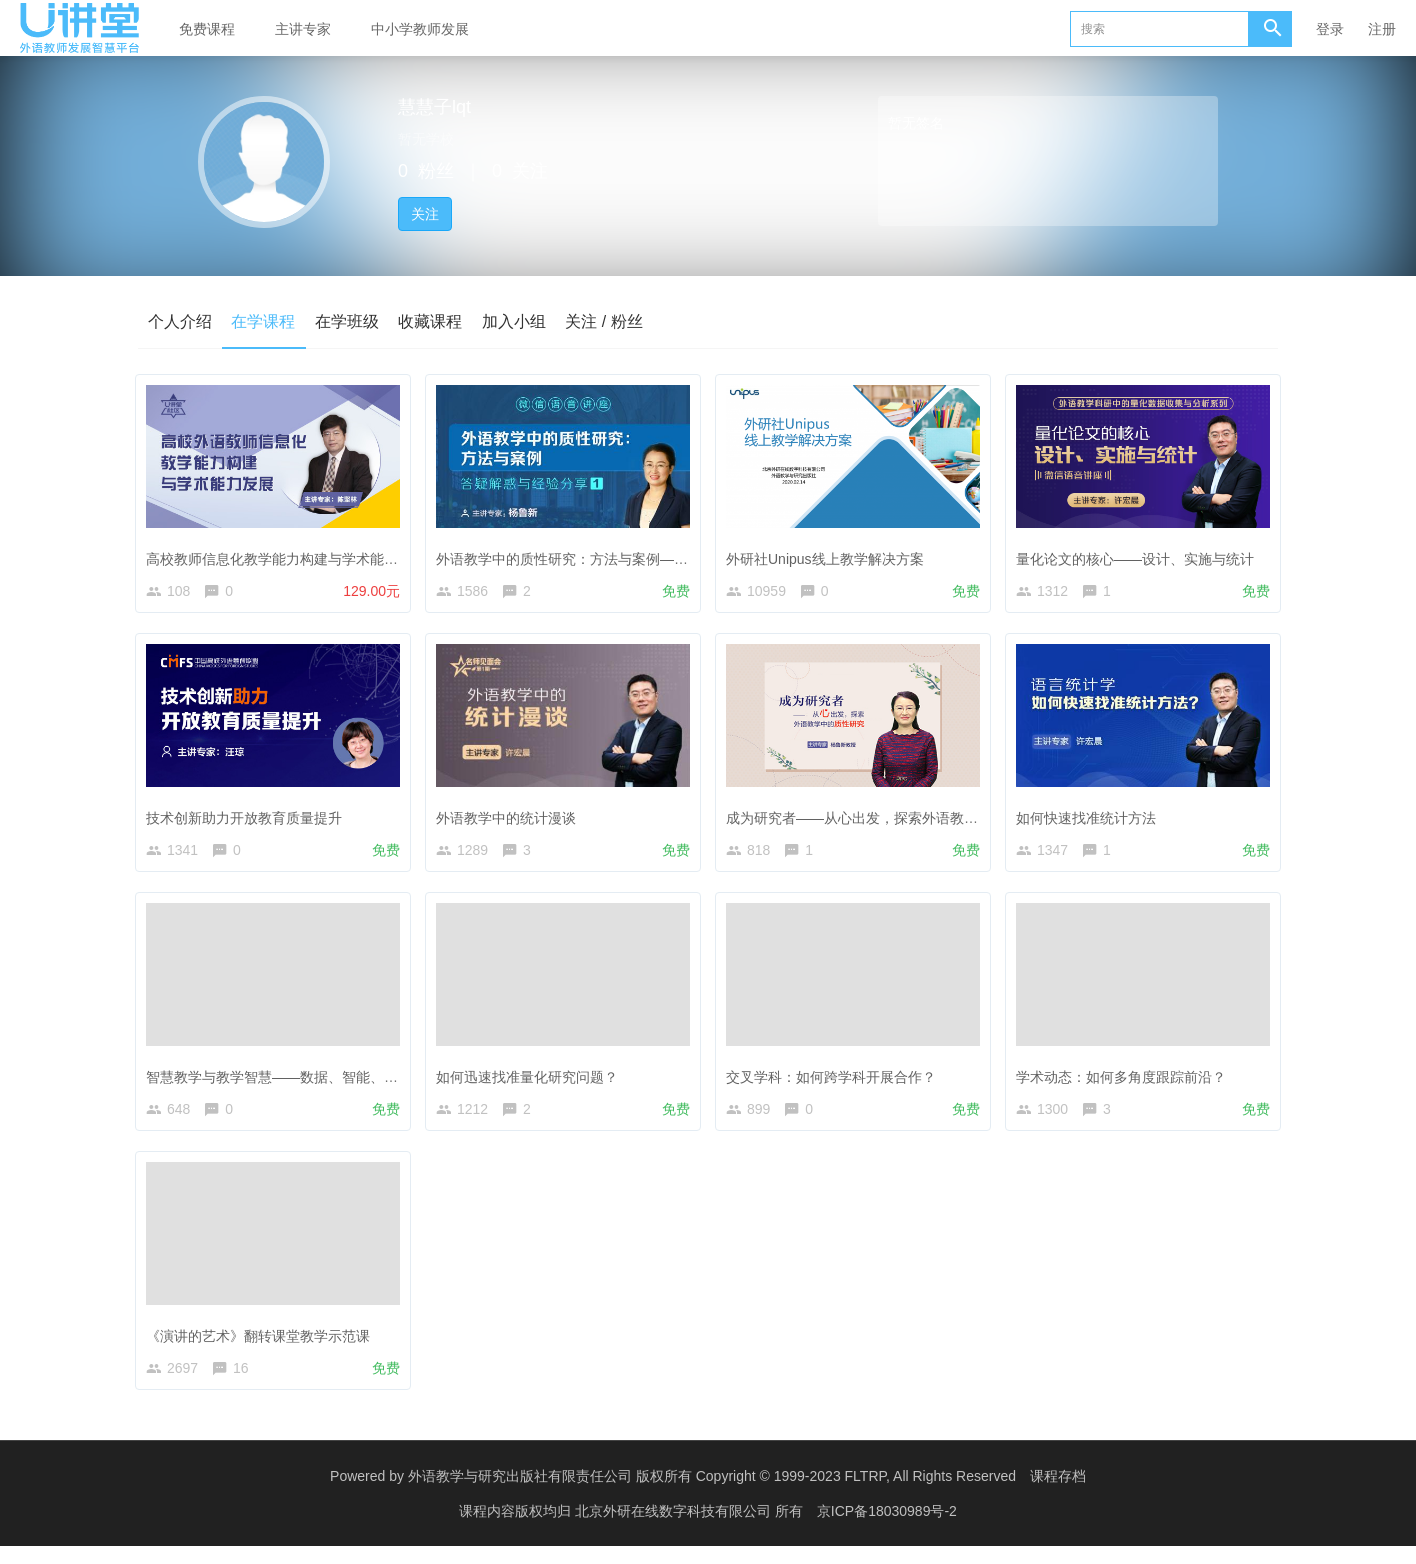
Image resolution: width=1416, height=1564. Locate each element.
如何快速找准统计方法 (1091, 817)
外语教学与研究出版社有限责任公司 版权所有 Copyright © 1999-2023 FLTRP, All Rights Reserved (712, 1494)
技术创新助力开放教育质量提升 (249, 817)
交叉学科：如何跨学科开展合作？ (836, 1081)
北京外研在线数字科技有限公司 (675, 1529)
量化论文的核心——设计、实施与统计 (1140, 554)
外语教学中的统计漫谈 (511, 817)
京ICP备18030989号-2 (887, 1529)
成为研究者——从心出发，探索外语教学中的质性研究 (899, 817)
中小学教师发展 (420, 29)
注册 (1382, 29)
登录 (1330, 29)
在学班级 (348, 321)
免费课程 (207, 29)
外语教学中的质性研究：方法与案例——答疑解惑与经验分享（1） (648, 554)
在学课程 (264, 321)
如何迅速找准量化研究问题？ (532, 1081)
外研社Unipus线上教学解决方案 (830, 554)
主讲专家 (303, 29)
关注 (425, 214)
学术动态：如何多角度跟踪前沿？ (1126, 1081)
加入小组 (516, 321)
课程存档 (1058, 1494)
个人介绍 (180, 321)
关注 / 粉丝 (606, 321)
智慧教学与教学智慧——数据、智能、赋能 (284, 1081)
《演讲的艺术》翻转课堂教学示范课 (263, 1344)
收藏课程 (432, 321)
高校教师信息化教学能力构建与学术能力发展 (291, 554)
